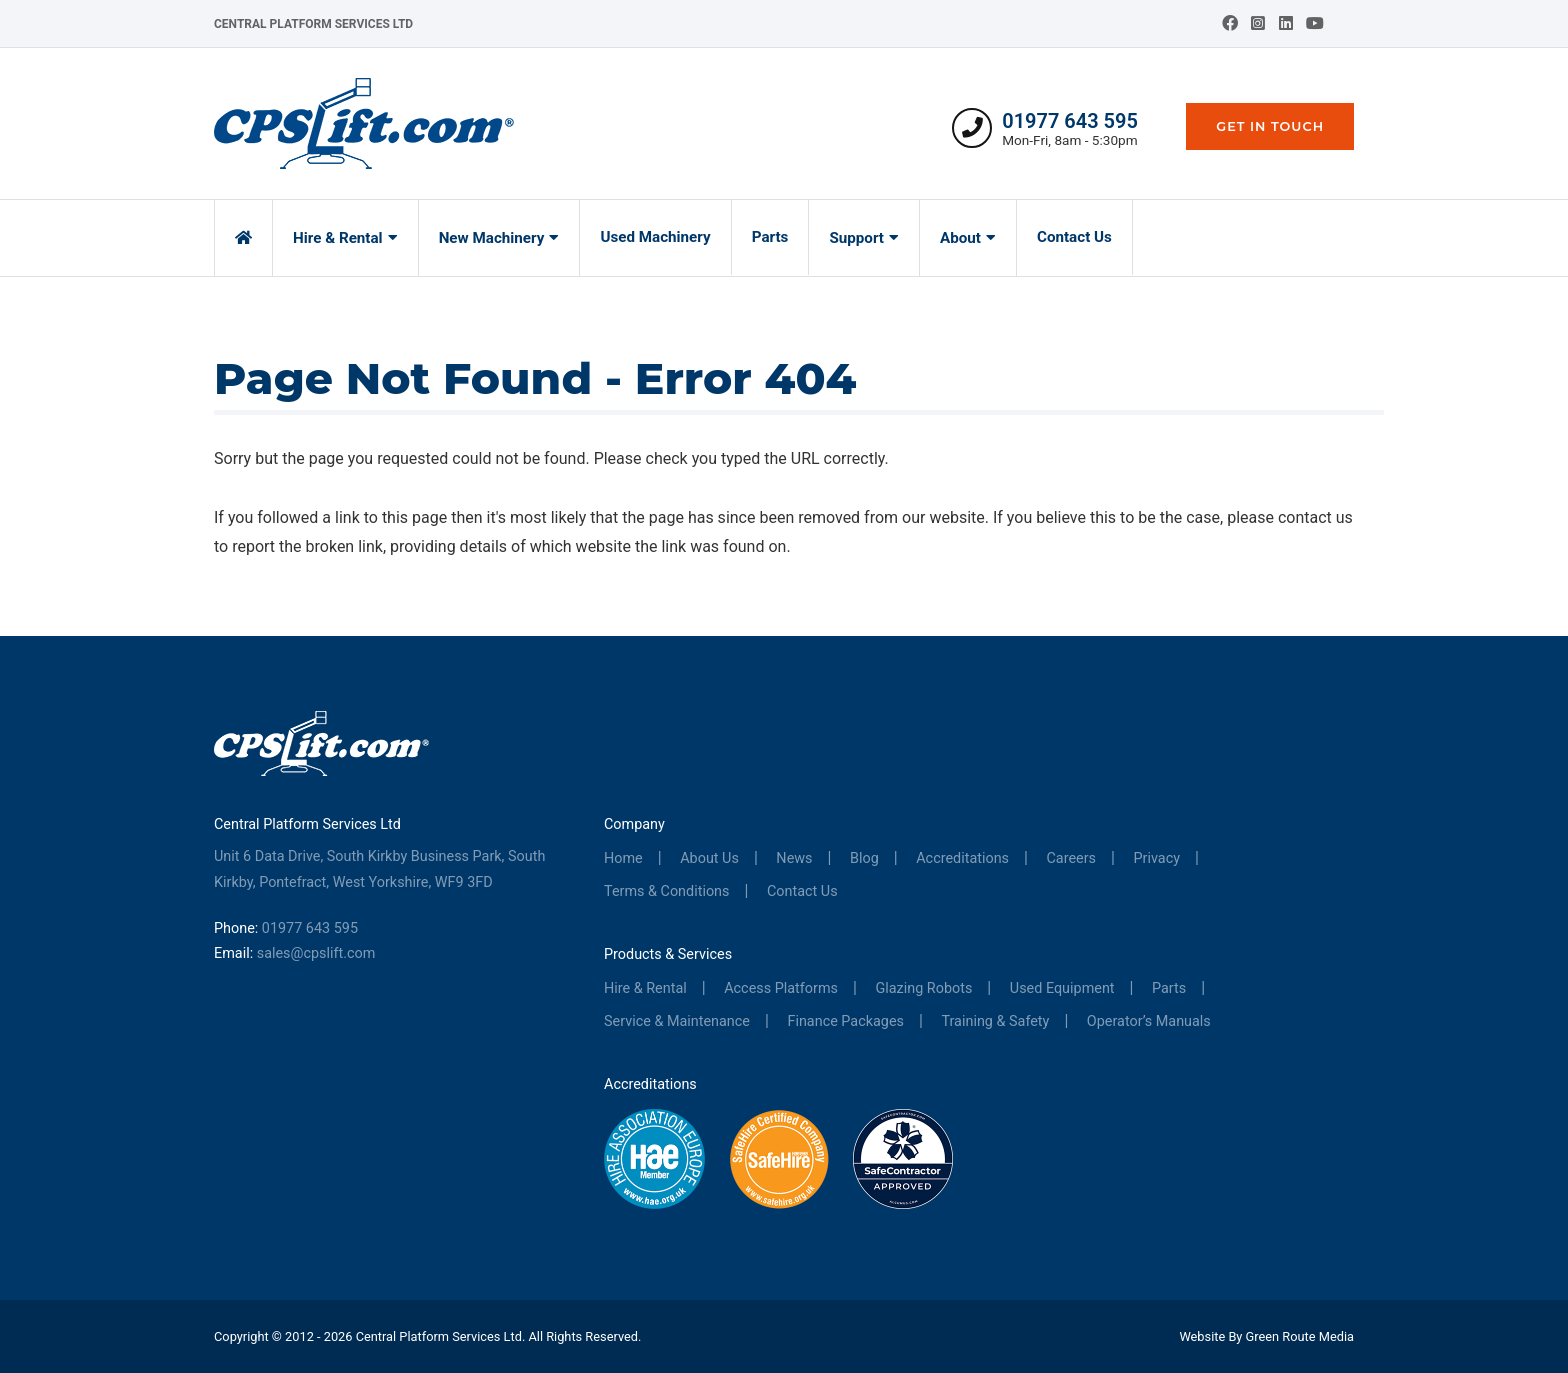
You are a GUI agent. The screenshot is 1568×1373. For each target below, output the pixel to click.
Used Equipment (1062, 988)
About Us (709, 858)
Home (623, 858)
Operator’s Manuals (1149, 1021)
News (794, 858)
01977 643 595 (1070, 121)
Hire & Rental (338, 238)
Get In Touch (1270, 126)
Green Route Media (1300, 1336)
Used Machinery (655, 237)
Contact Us (1074, 237)
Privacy (1157, 858)
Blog (864, 858)
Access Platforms (781, 988)
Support (856, 238)
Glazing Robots (923, 988)
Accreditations (962, 858)
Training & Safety (995, 1021)
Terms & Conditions (666, 891)
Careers (1072, 858)
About (960, 238)
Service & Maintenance (677, 1021)
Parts (770, 237)
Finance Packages (845, 1021)
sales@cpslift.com (316, 953)
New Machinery (492, 238)
